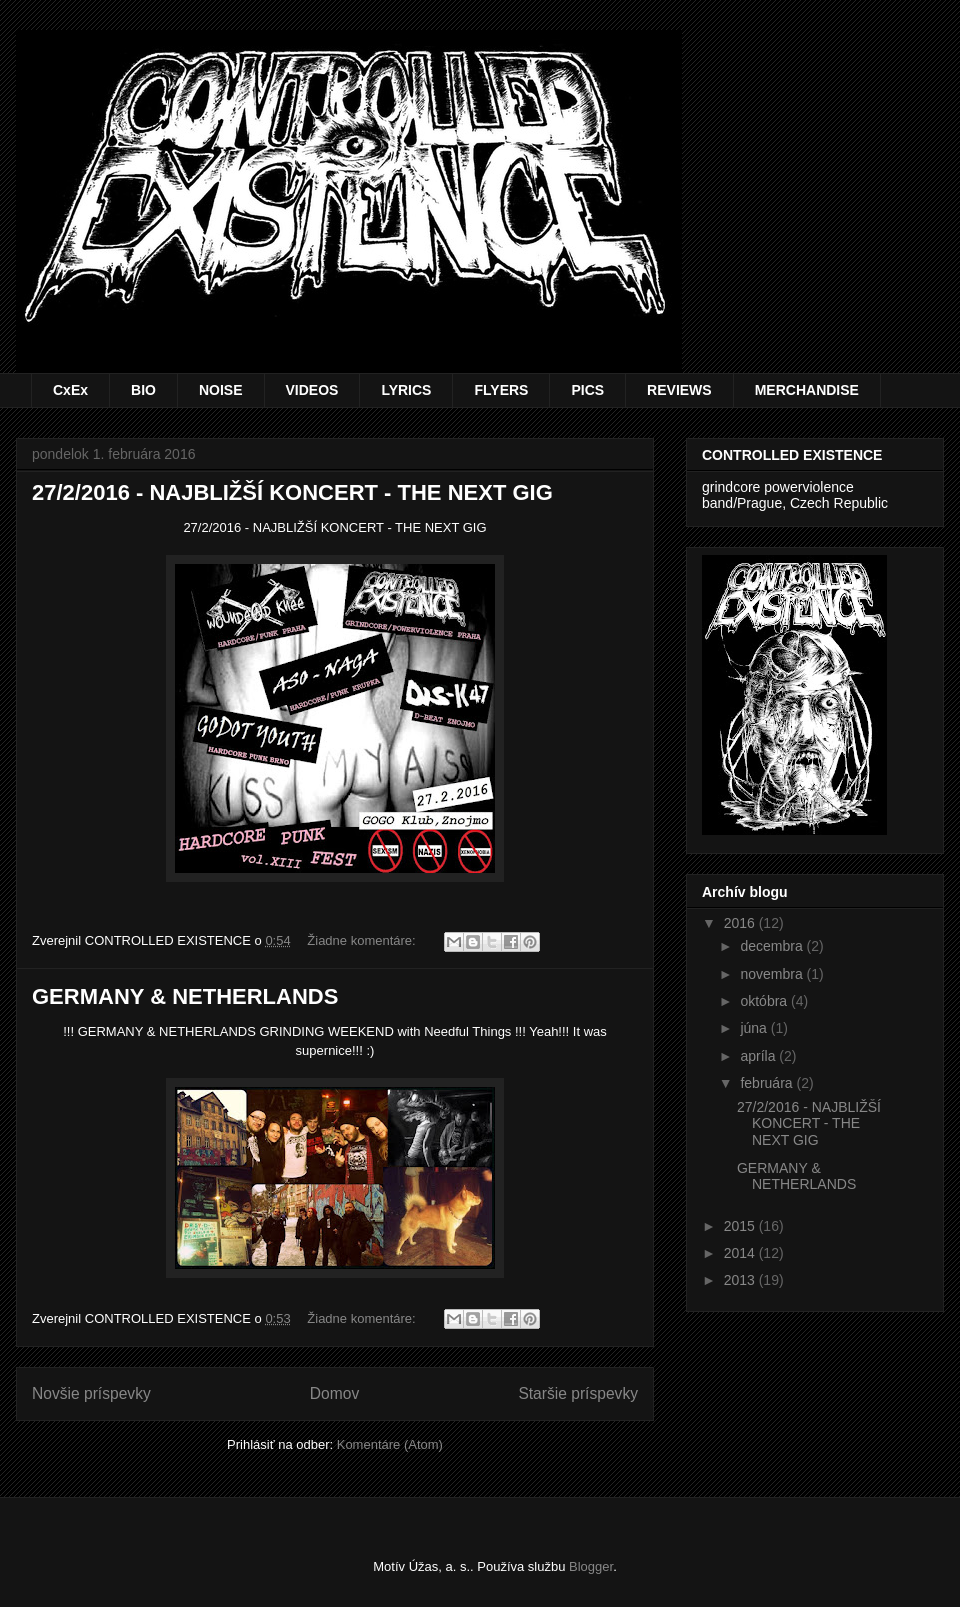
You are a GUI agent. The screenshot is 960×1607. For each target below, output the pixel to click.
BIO (143, 390)
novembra (773, 974)
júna (755, 1028)
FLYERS (501, 390)
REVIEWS (679, 390)
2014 (741, 1253)
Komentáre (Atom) (390, 1444)
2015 (741, 1226)
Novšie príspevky (91, 1393)
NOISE (221, 390)
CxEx (70, 390)
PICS (587, 390)
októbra (765, 1001)
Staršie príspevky (578, 1393)
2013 (741, 1280)
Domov (334, 1393)
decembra (773, 946)
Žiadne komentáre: (363, 940)
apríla (759, 1056)
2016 (741, 923)
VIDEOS (312, 390)
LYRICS (406, 390)
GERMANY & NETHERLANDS (185, 996)
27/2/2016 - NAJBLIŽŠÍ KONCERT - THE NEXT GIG (292, 492)
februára (768, 1083)
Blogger (591, 1566)
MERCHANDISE (807, 390)
